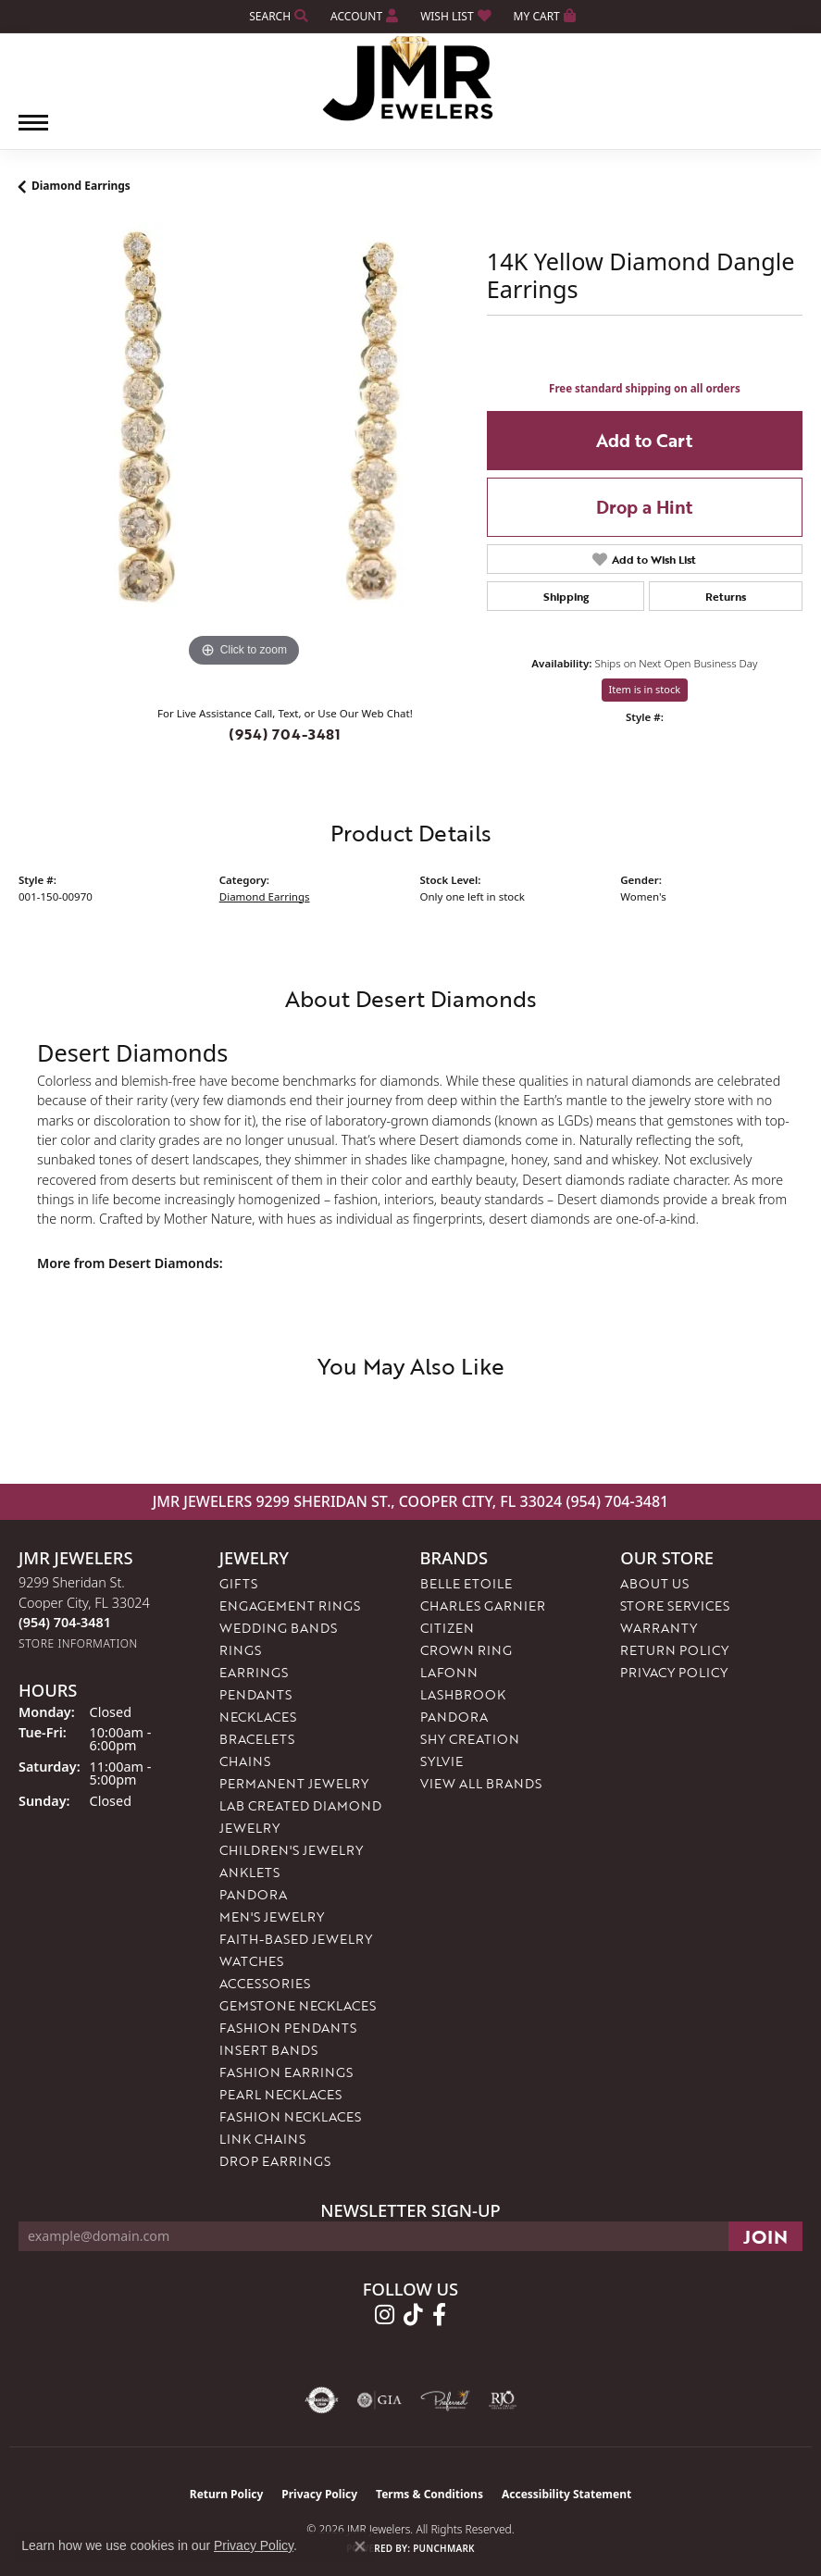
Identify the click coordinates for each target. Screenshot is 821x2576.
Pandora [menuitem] (253, 1894)
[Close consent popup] (360, 2546)
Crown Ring (466, 1650)
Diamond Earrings (81, 185)
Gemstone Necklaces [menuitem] (297, 2005)
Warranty (658, 1627)
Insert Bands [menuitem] (268, 2050)
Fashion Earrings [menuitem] (286, 2072)
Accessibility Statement (566, 2494)
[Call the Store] (65, 1622)
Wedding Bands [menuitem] (278, 1627)
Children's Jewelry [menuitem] (291, 1850)
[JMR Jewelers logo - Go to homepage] (410, 78)
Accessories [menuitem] (264, 1983)
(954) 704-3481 (285, 734)
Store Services (674, 1605)
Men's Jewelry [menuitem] (271, 1916)
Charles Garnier (482, 1605)
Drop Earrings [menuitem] (274, 2161)
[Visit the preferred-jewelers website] (445, 2400)
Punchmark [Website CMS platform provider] (444, 2548)
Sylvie (441, 1761)
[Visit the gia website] (379, 2400)
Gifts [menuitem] (238, 1583)
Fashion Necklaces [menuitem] (290, 2116)
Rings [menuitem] (240, 1650)
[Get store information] (78, 1643)
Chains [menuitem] (244, 1761)
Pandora (454, 1716)
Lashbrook (462, 1694)
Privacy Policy (674, 1672)
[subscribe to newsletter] (765, 2236)
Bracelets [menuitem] (256, 1738)
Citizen (447, 1627)
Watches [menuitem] (251, 1961)
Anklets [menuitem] (249, 1872)
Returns (725, 596)
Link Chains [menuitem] (262, 2138)
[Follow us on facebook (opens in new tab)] (439, 2315)
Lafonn (449, 1672)
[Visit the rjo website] (502, 2400)
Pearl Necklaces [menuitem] (280, 2094)
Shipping (566, 596)
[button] (276, 16)
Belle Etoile (466, 1583)
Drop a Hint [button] (644, 506)
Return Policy (674, 1650)
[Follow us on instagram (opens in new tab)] (384, 2315)
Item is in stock (645, 689)
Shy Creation (469, 1738)
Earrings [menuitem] (253, 1672)
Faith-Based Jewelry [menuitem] (295, 1938)
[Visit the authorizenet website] (322, 2400)
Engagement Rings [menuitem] (289, 1605)
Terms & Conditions (429, 2494)
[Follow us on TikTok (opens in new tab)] (413, 2315)
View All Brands (480, 1783)
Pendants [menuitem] (255, 1694)
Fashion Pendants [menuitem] (287, 2027)
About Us (654, 1583)
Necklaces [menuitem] (257, 1716)
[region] (243, 448)
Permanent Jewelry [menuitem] (293, 1783)
